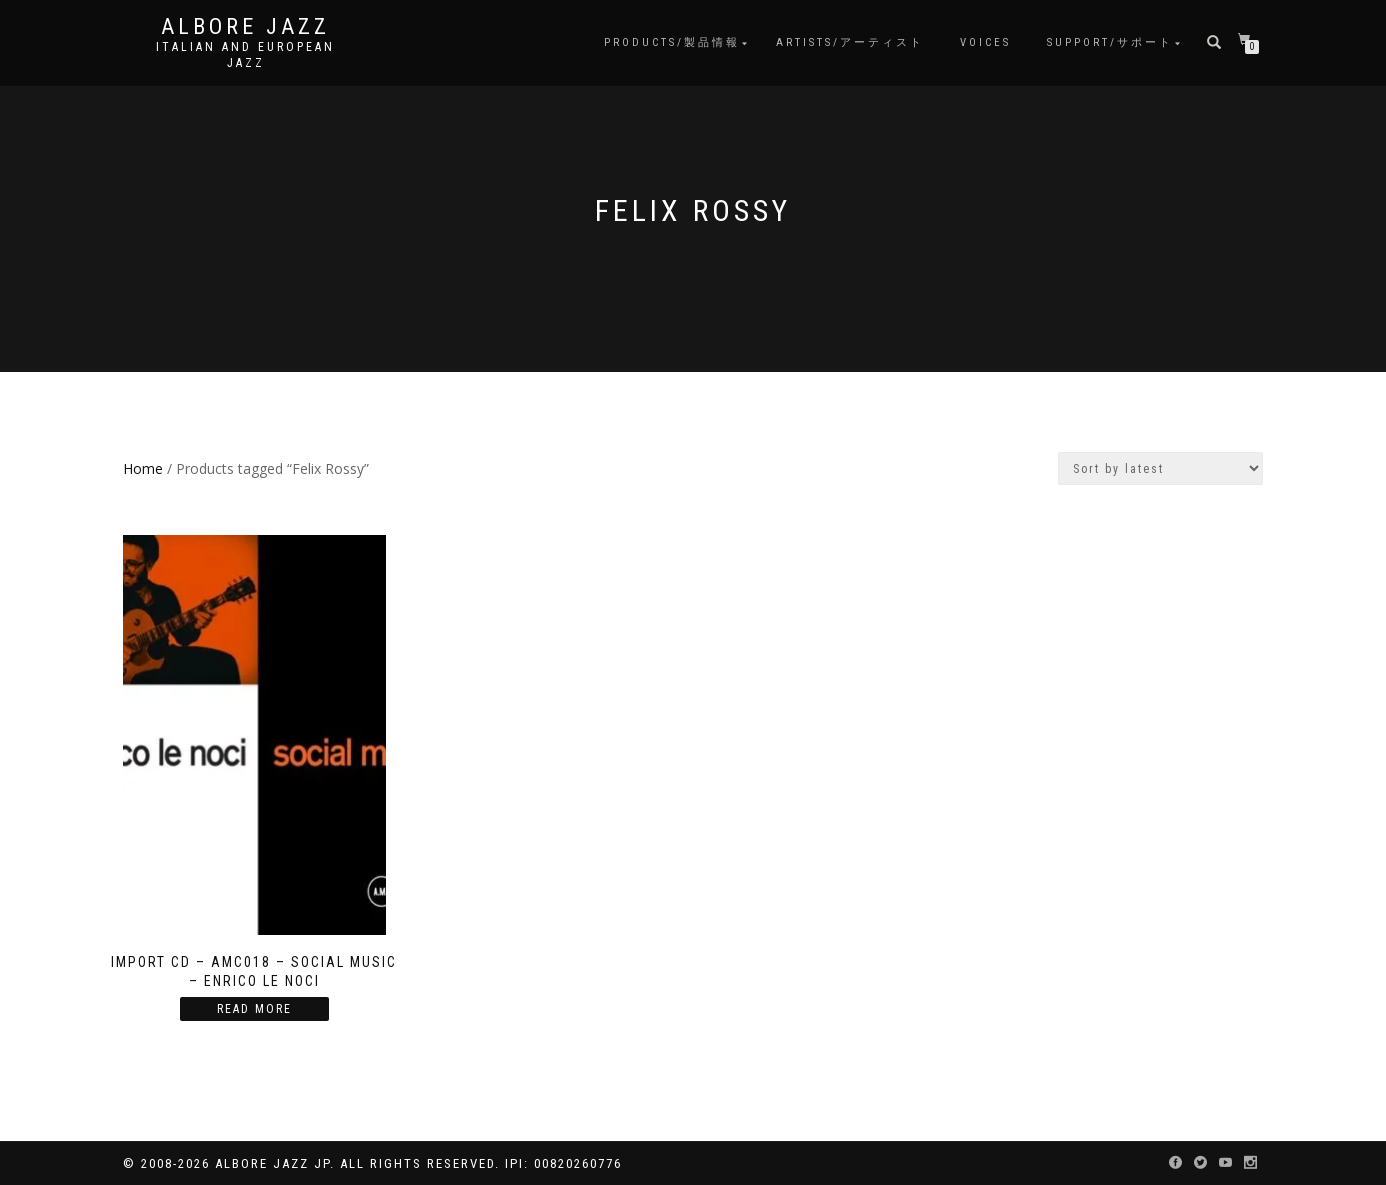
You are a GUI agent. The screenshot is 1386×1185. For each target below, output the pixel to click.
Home (143, 468)
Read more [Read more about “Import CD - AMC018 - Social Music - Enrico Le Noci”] (254, 1009)
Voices (985, 42)
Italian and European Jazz (245, 55)
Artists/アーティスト (850, 42)
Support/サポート (1110, 42)
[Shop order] (1160, 468)
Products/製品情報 (672, 42)
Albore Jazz (245, 27)
